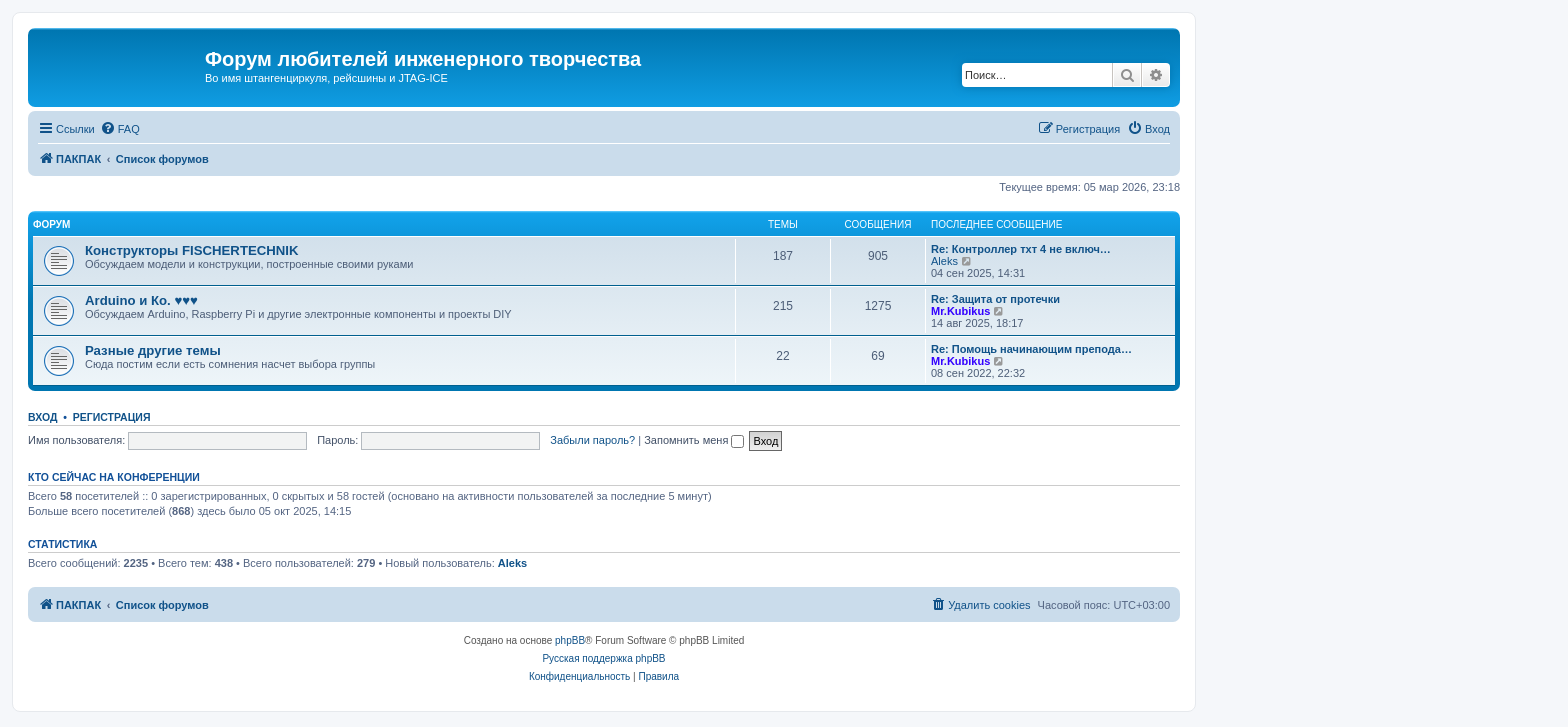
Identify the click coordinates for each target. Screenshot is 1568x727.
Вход (42, 417)
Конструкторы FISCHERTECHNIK (192, 250)
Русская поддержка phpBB (603, 658)
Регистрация (112, 417)
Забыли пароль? (592, 440)
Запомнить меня (694, 440)
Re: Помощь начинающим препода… (1031, 349)
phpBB (570, 640)
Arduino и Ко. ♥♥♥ (141, 300)
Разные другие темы (153, 350)
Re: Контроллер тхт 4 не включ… (1021, 249)
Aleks (944, 261)
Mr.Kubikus (960, 311)
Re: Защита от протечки (995, 299)
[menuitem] (120, 129)
